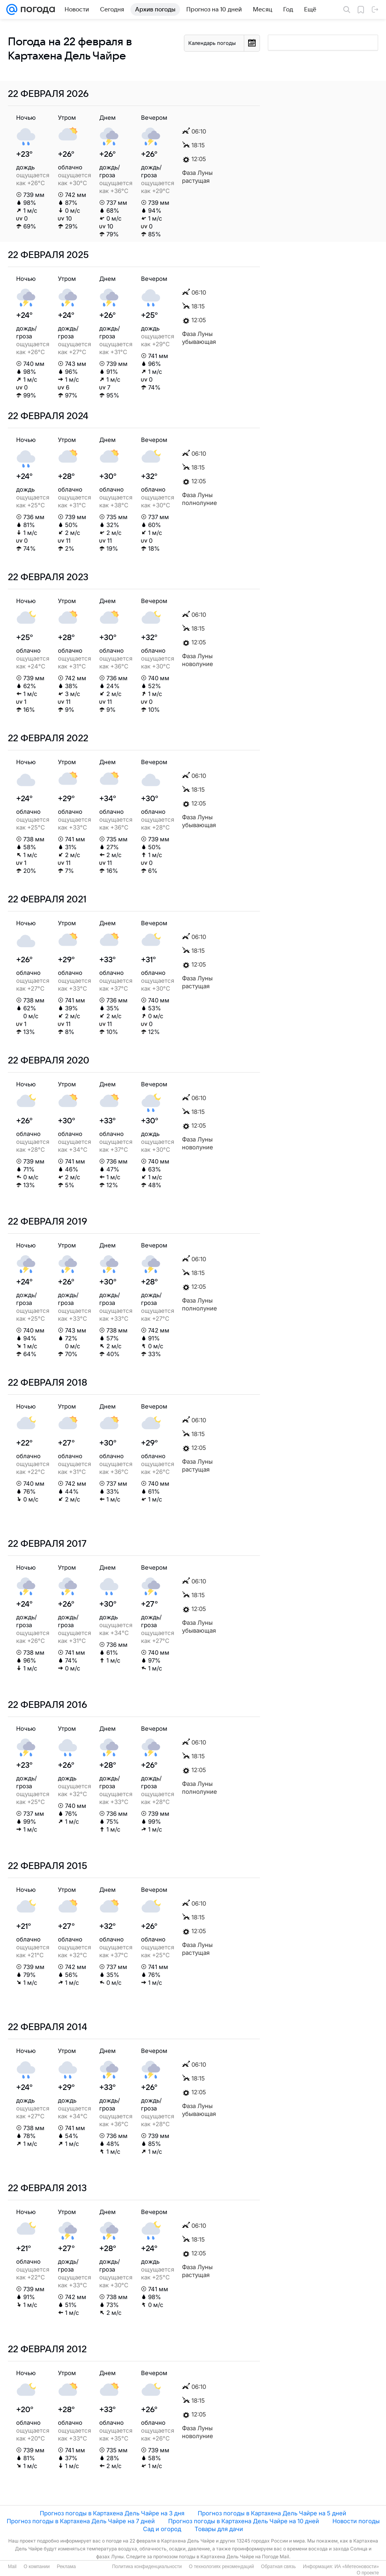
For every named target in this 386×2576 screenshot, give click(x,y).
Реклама (66, 2566)
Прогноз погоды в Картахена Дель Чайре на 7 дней (81, 2521)
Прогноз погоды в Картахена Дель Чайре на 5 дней (272, 2513)
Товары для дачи (219, 2529)
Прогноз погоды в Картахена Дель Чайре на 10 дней (243, 2521)
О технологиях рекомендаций (221, 2566)
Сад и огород (162, 2529)
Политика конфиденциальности (147, 2566)
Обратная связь (278, 2566)
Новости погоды (356, 2521)
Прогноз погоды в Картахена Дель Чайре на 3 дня (112, 2513)
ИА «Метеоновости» (356, 2566)
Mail (12, 2566)
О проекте (367, 2573)
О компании (37, 2566)
